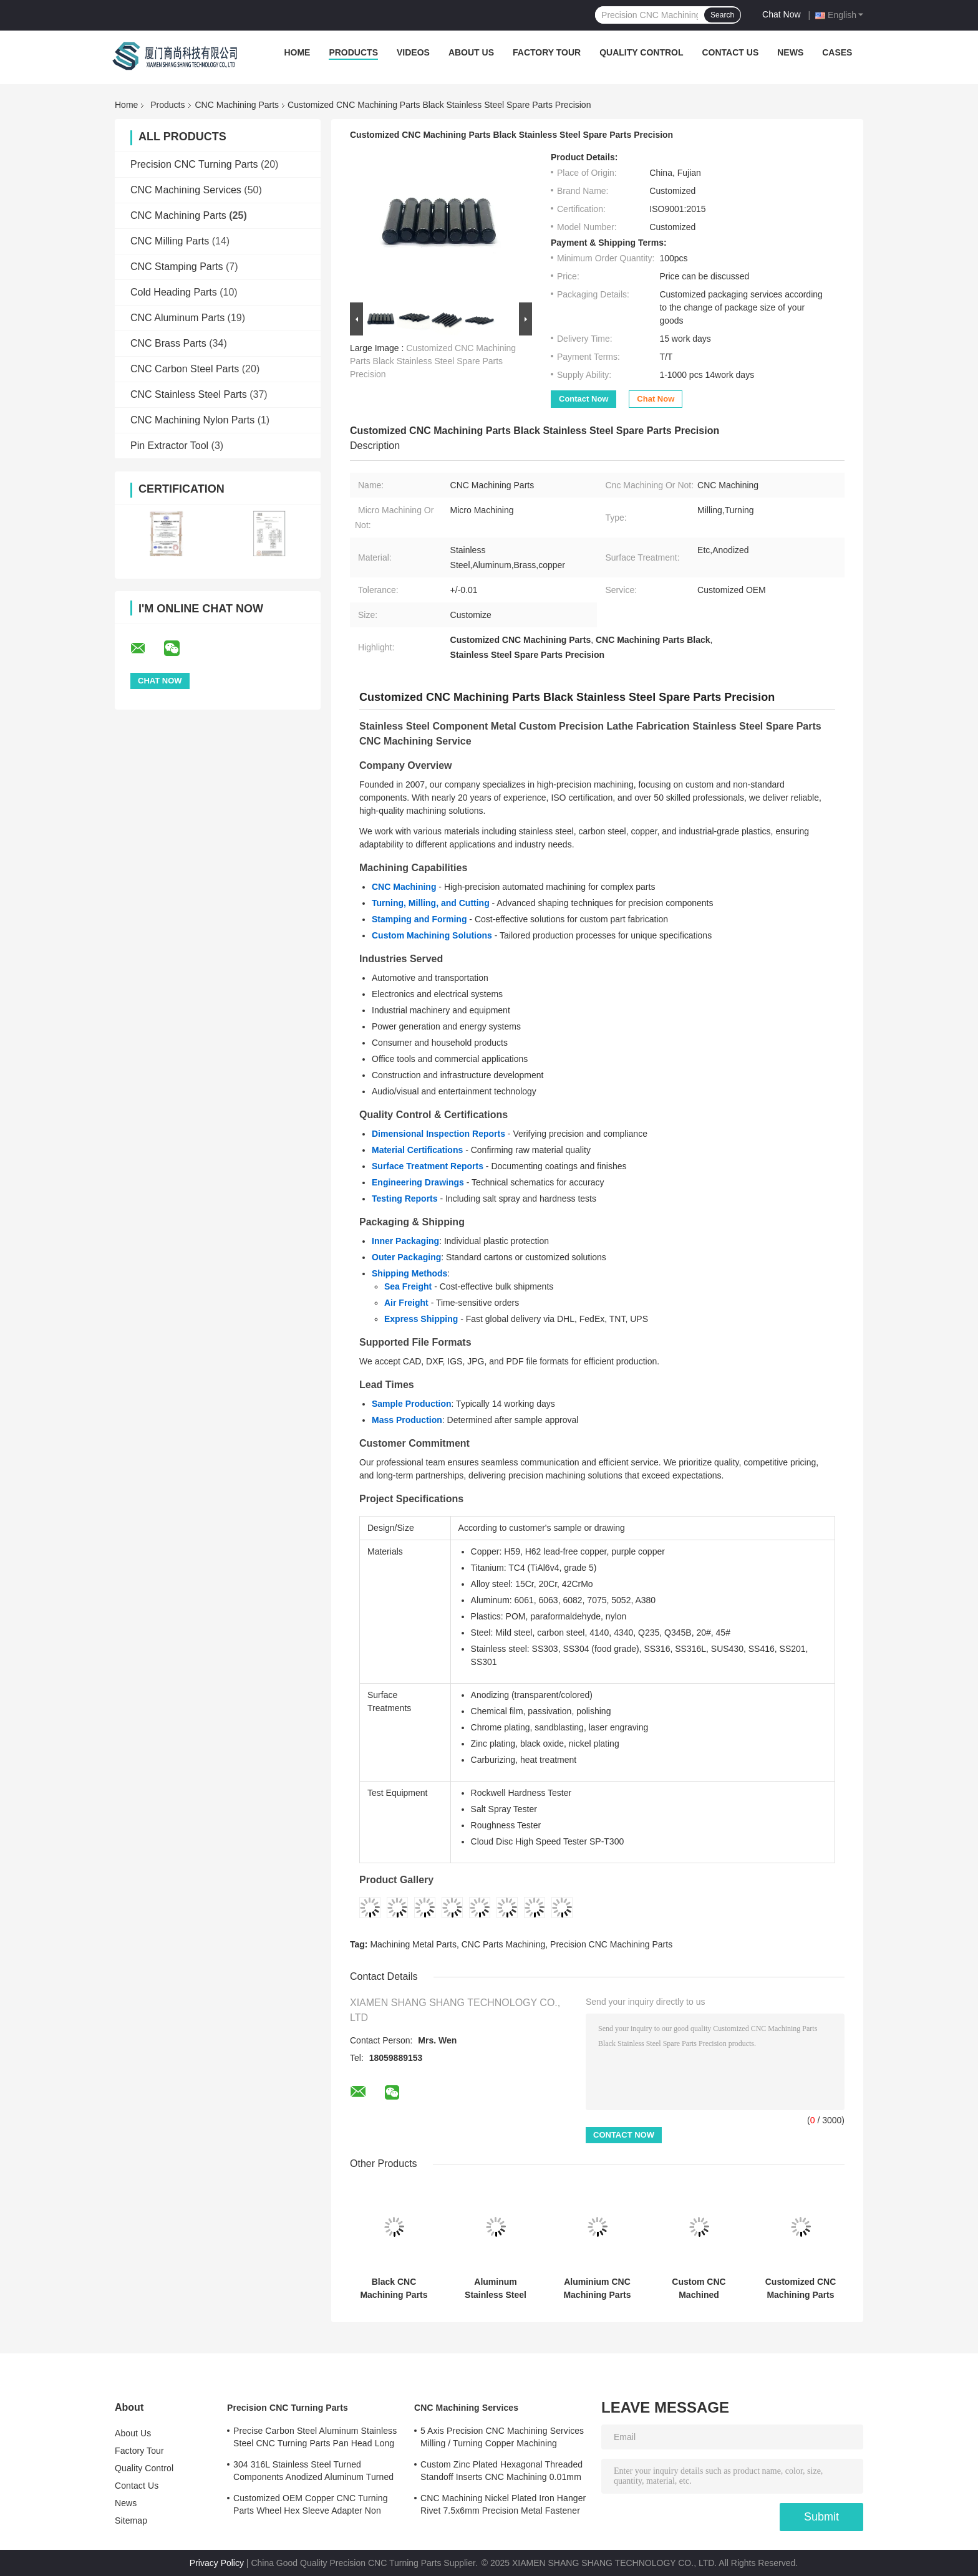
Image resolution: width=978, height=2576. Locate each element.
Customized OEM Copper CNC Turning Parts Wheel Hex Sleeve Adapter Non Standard (310, 2506)
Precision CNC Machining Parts (611, 1944)
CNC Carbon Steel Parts (184, 369)
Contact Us (730, 52)
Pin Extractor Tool (169, 445)
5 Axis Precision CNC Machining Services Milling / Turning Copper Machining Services (502, 2439)
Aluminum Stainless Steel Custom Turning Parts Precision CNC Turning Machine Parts (495, 2288)
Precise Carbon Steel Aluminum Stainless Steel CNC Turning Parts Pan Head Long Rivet (315, 2439)
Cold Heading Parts (173, 292)
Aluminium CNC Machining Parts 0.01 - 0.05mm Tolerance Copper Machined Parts (597, 2288)
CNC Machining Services (185, 190)
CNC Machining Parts (237, 105)
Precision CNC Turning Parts (194, 164)
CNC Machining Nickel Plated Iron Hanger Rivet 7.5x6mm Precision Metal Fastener (503, 2504)
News (790, 52)
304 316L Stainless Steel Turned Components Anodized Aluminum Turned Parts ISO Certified (313, 2472)
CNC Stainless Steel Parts (188, 394)
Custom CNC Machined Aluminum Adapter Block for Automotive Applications (698, 2288)
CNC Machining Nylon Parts (192, 420)
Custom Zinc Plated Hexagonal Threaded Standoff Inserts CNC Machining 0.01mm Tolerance (501, 2472)
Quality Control (641, 52)
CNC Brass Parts (168, 343)
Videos (413, 52)
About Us (471, 52)
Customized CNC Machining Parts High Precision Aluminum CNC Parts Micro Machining (800, 2288)
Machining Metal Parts (413, 1944)
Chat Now (781, 14)
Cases (837, 52)
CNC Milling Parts (169, 241)
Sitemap (131, 2520)
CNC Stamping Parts (176, 266)
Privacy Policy (217, 2563)
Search (722, 15)
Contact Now (583, 398)
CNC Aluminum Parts (177, 317)
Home (297, 52)
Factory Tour (547, 52)
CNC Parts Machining (504, 1944)
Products (353, 52)
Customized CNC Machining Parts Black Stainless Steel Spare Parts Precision (433, 361)
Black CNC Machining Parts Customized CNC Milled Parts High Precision (394, 2288)
